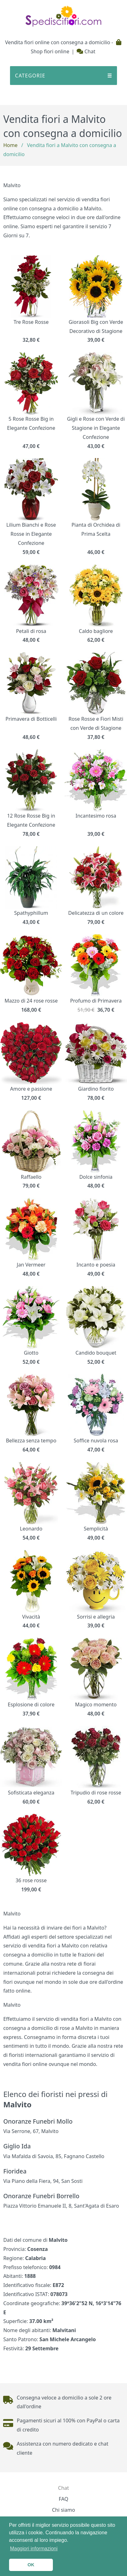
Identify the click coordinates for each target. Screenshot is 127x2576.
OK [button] (31, 2564)
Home (10, 145)
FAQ (63, 2498)
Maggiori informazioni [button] (34, 2548)
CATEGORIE (63, 75)
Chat (86, 51)
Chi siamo (63, 2509)
